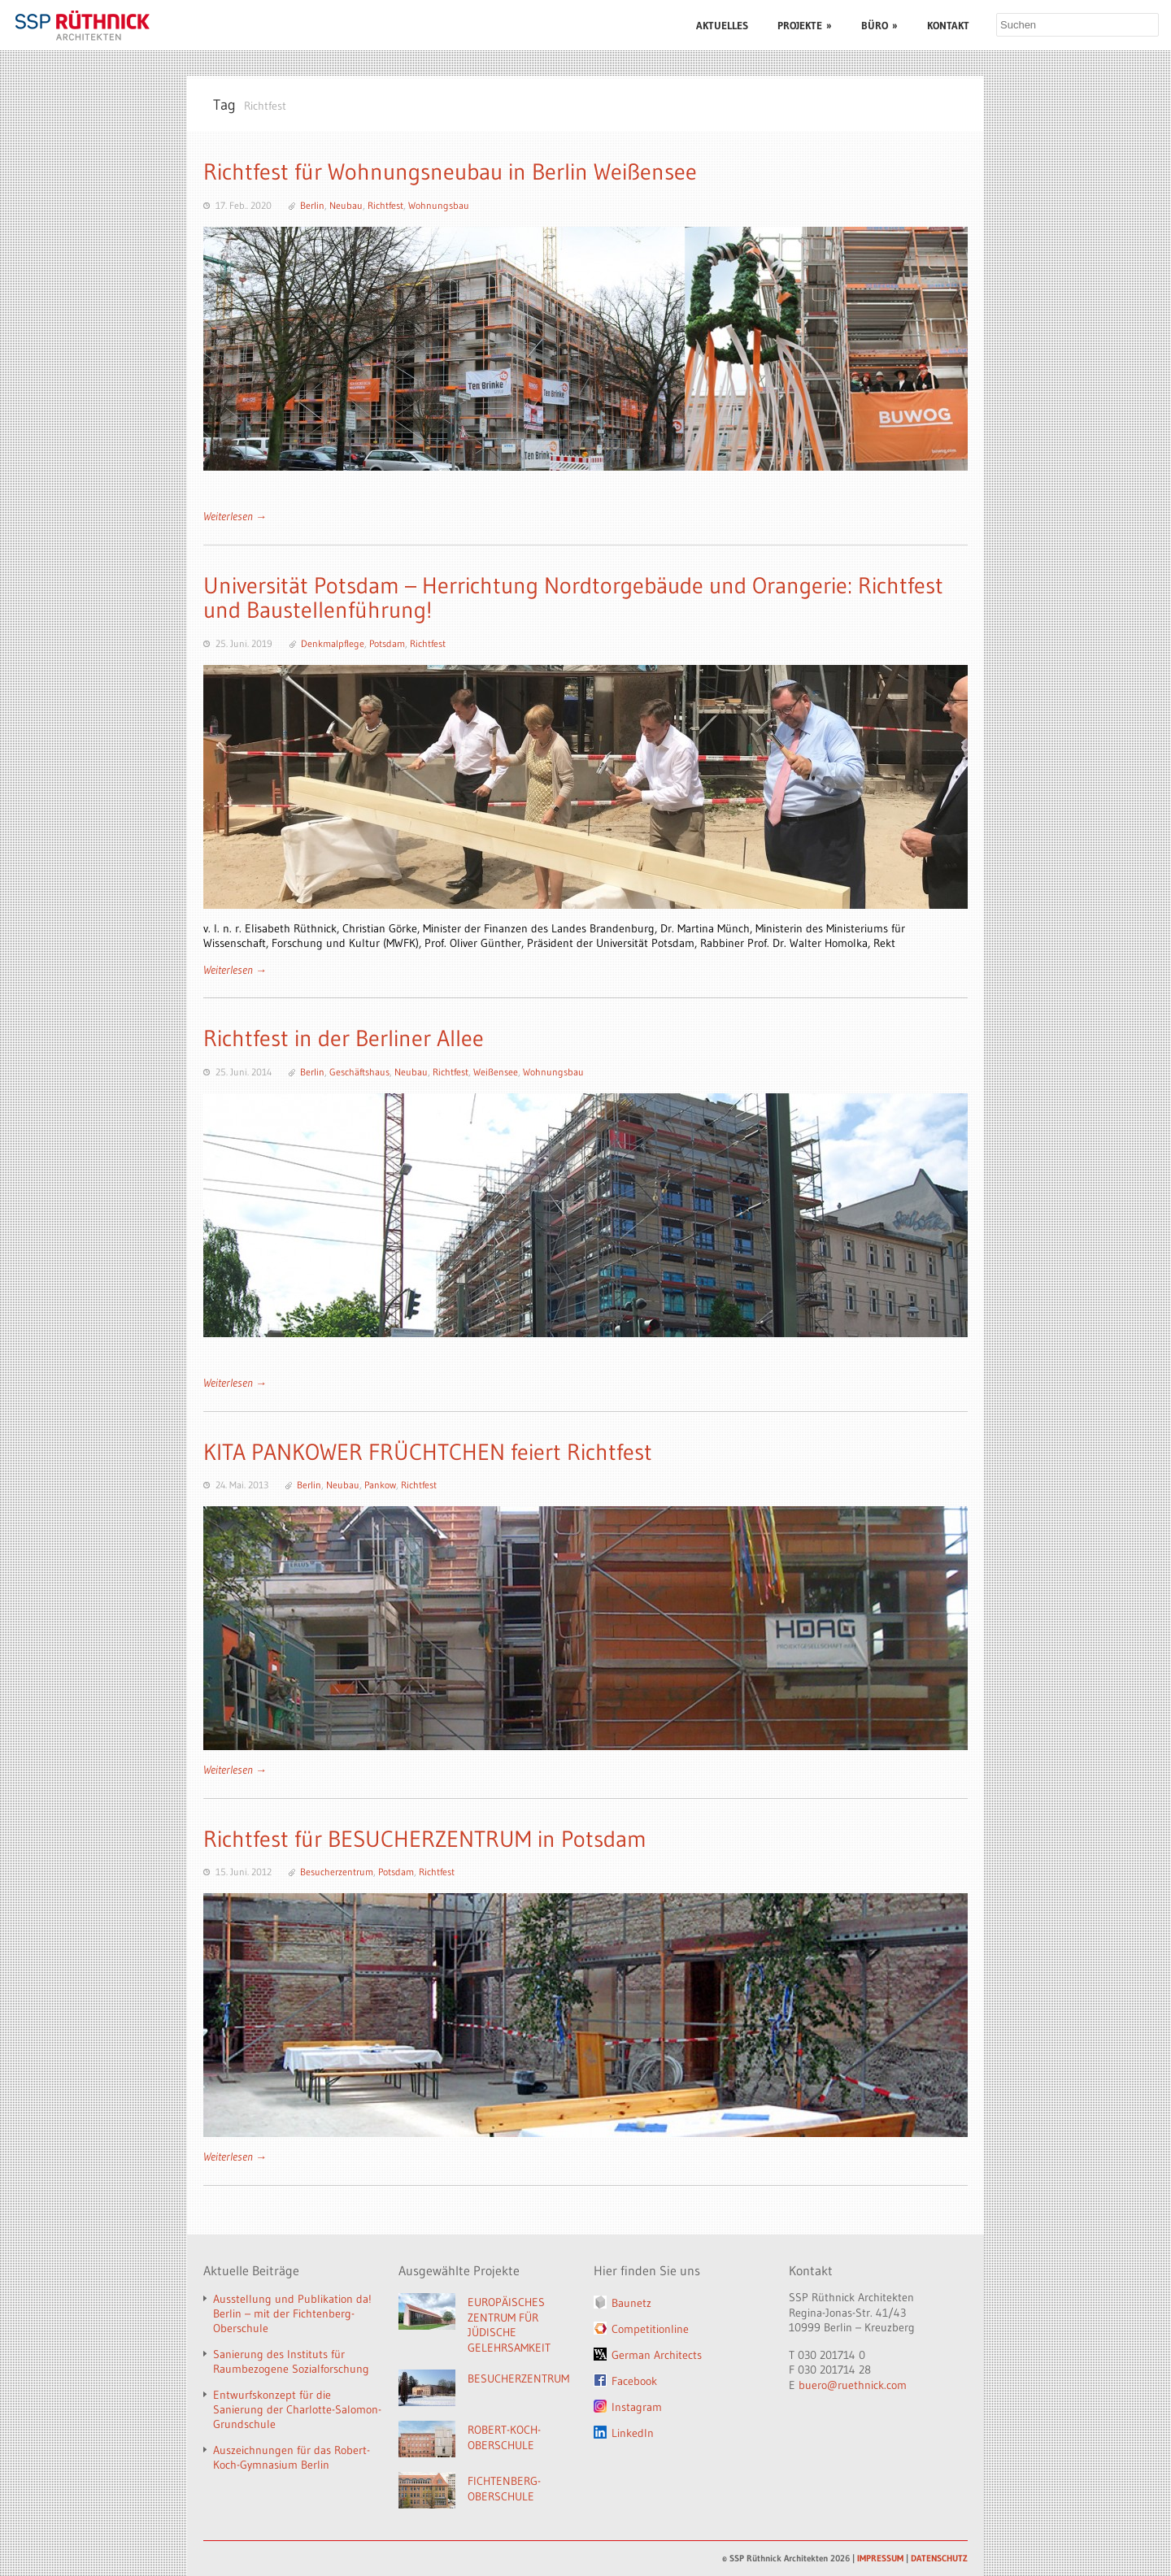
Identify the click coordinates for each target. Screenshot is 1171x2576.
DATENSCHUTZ (939, 2558)
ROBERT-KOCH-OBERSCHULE (504, 2437)
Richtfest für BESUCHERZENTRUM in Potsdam (424, 1839)
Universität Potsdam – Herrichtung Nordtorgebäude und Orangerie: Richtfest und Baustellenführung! (573, 597)
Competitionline (650, 2329)
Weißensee (495, 1072)
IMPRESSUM (880, 2558)
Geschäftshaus (359, 1072)
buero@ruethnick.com (853, 2385)
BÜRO (879, 25)
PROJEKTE (804, 25)
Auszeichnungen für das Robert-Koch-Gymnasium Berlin (291, 2457)
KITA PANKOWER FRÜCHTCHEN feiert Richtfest (427, 1452)
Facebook (634, 2381)
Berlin (312, 205)
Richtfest (385, 205)
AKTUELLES (722, 25)
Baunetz (631, 2303)
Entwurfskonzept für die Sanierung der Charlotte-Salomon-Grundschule (297, 2409)
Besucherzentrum (336, 1872)
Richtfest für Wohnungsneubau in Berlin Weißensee (450, 171)
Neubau (346, 205)
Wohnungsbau (438, 205)
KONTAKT (948, 25)
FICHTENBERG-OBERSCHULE (504, 2489)
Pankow (380, 1485)
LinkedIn (633, 2433)
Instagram (637, 2407)
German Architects (657, 2355)
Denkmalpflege (332, 643)
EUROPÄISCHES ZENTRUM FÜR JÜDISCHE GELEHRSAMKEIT (509, 2325)
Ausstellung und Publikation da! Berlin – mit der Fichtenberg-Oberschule (292, 2313)
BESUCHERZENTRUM (518, 2378)
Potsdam (387, 643)
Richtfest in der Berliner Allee (343, 1038)
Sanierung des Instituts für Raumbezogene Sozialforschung (291, 2361)
